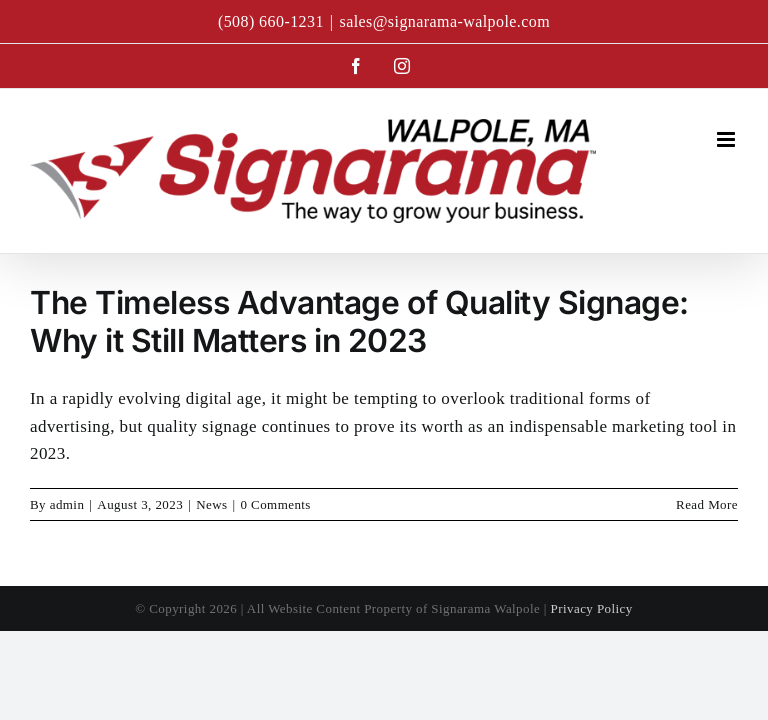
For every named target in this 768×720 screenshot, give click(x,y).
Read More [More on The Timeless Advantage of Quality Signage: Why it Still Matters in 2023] (707, 504)
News (211, 504)
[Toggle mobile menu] (727, 139)
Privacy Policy (592, 608)
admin (67, 504)
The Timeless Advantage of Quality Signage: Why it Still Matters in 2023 (359, 321)
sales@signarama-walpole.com (444, 21)
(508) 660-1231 (271, 21)
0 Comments (276, 504)
